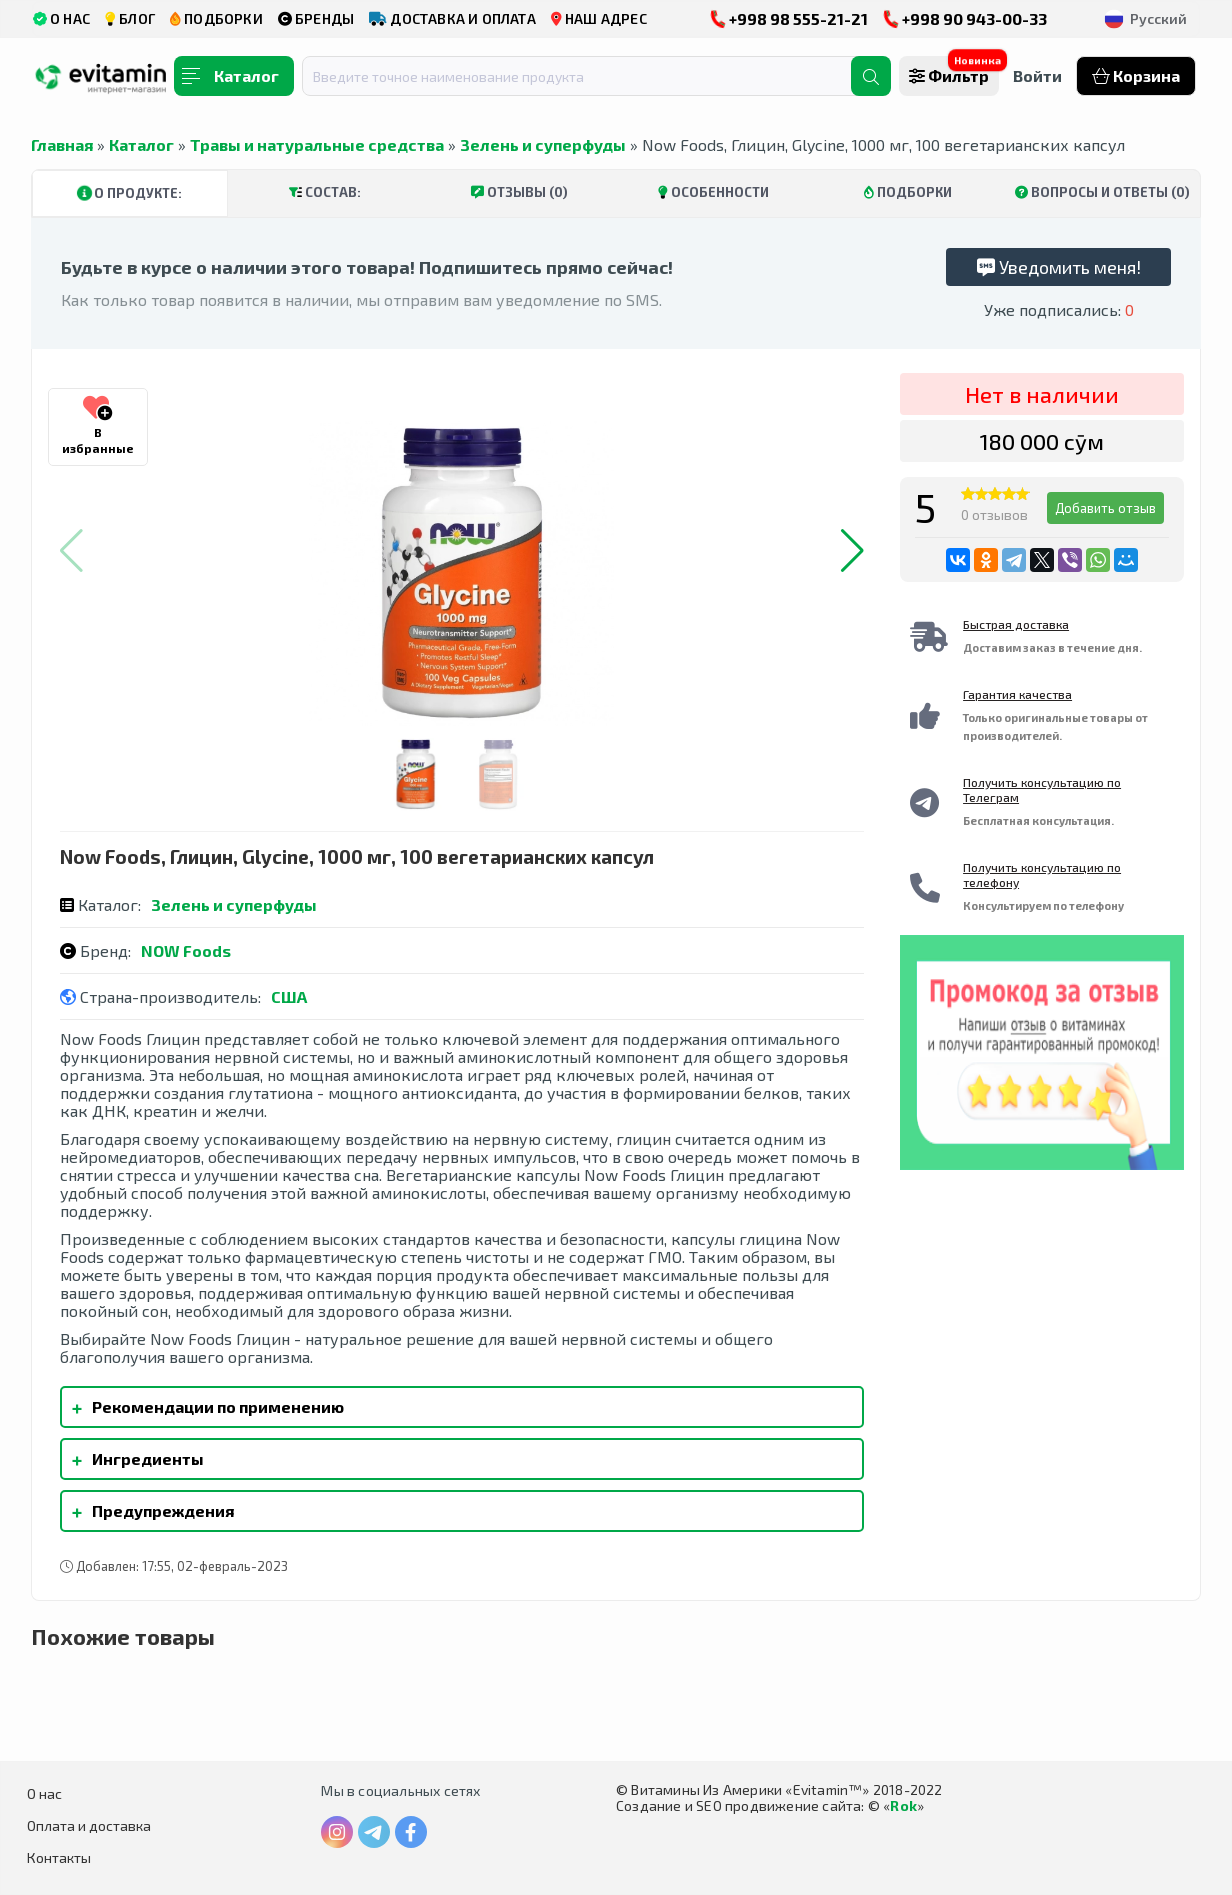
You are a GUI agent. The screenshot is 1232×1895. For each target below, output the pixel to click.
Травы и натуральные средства (317, 144)
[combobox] (589, 76)
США (289, 996)
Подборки (908, 192)
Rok (903, 1805)
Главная (62, 144)
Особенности (713, 192)
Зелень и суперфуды (543, 144)
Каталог (141, 144)
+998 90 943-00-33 (965, 18)
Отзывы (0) (519, 192)
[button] (852, 551)
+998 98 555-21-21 (789, 18)
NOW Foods (186, 950)
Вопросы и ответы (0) (1102, 192)
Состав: (325, 192)
